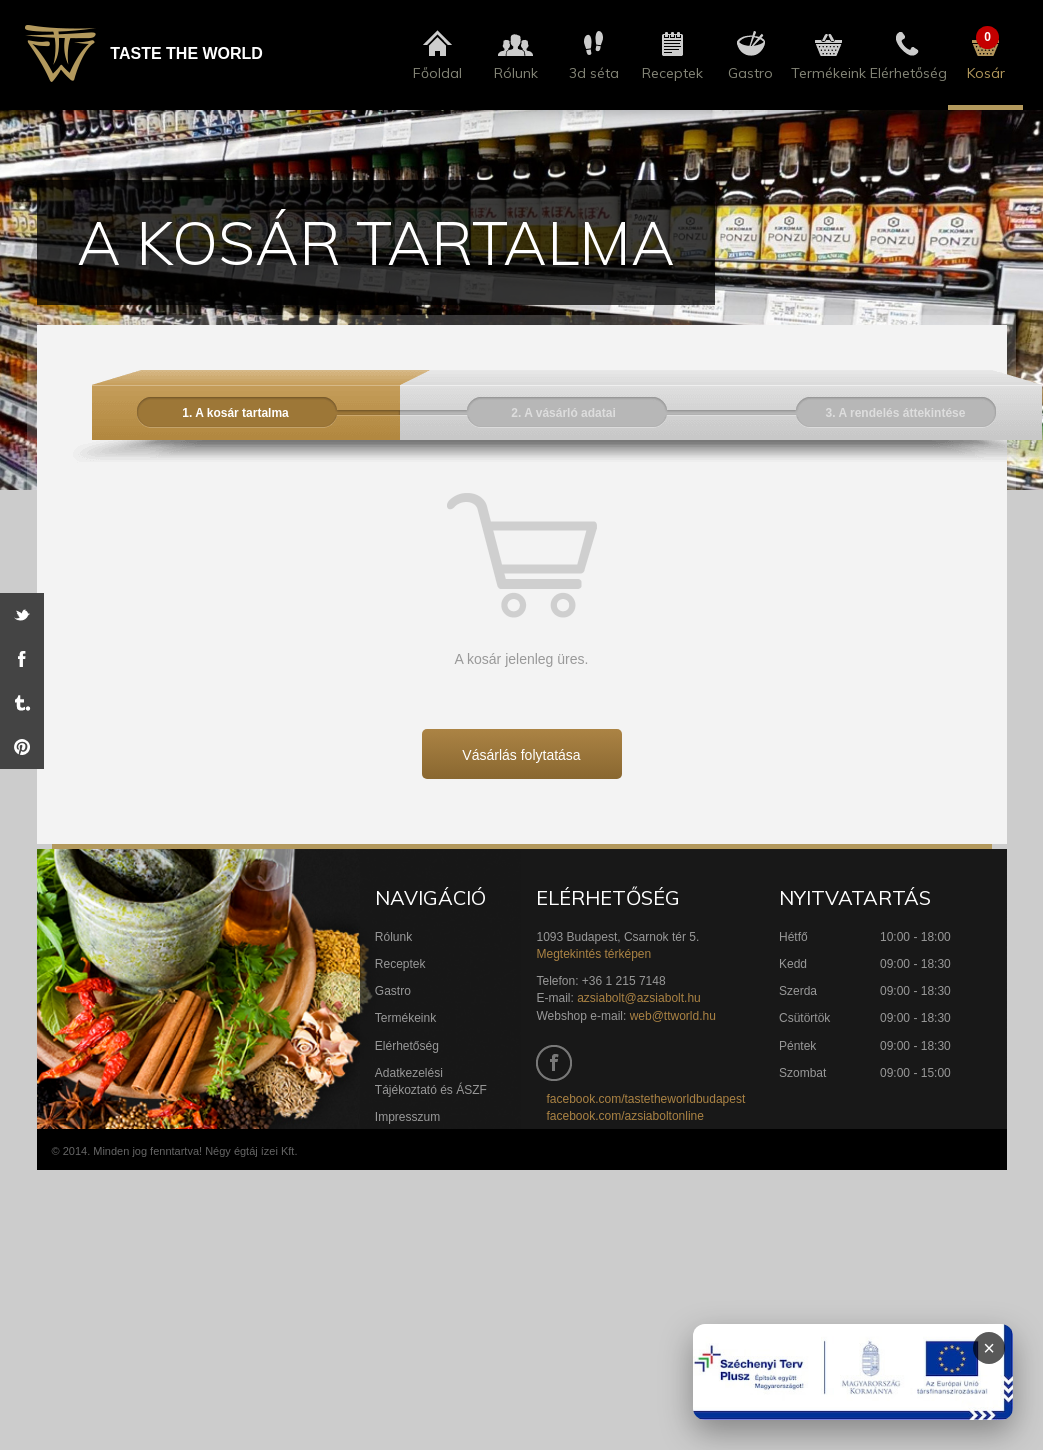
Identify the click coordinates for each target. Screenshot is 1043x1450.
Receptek (400, 964)
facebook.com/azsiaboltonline (624, 1116)
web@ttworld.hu (673, 1016)
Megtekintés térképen (593, 954)
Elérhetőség (407, 1046)
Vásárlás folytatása (521, 755)
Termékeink (405, 1018)
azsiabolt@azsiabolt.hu (639, 998)
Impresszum (407, 1117)
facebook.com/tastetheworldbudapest (645, 1099)
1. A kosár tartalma (235, 413)
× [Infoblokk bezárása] (989, 1348)
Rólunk (393, 937)
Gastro (393, 991)
